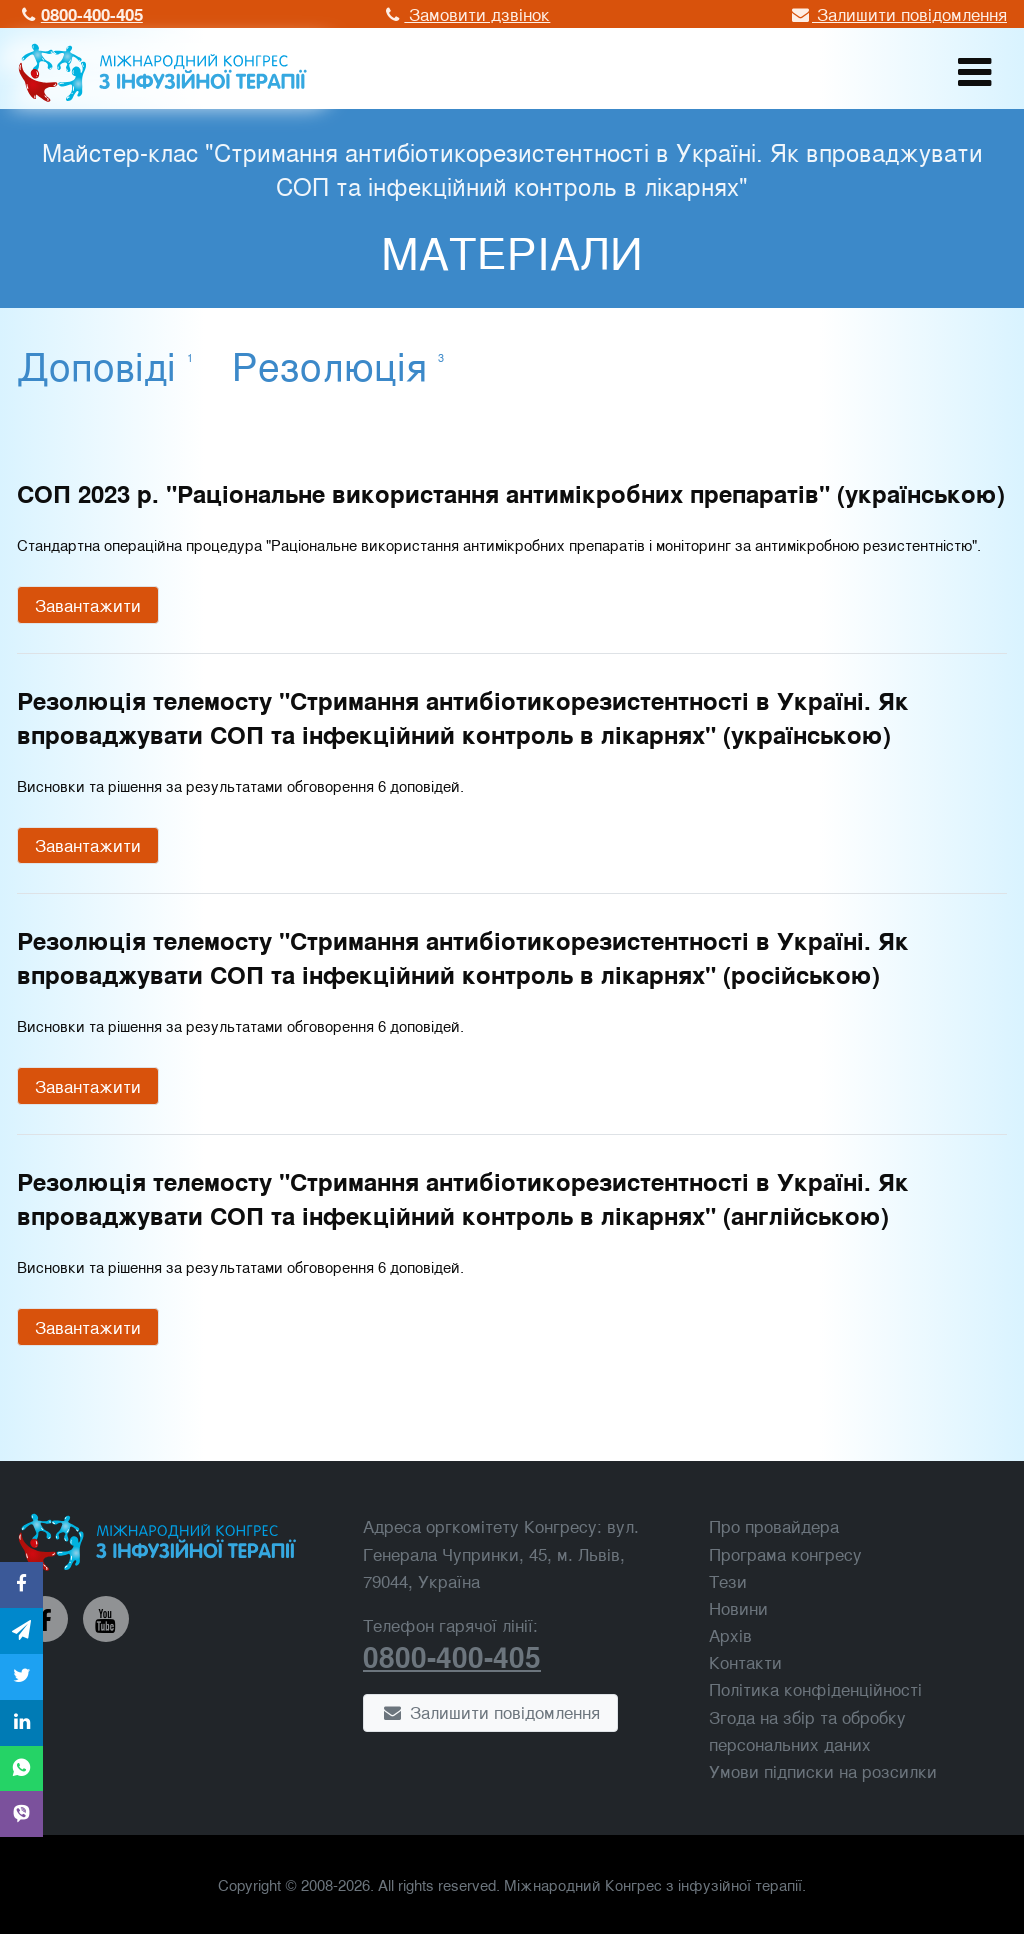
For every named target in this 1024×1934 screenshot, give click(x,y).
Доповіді (105, 364)
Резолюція (338, 364)
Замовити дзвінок (466, 13)
